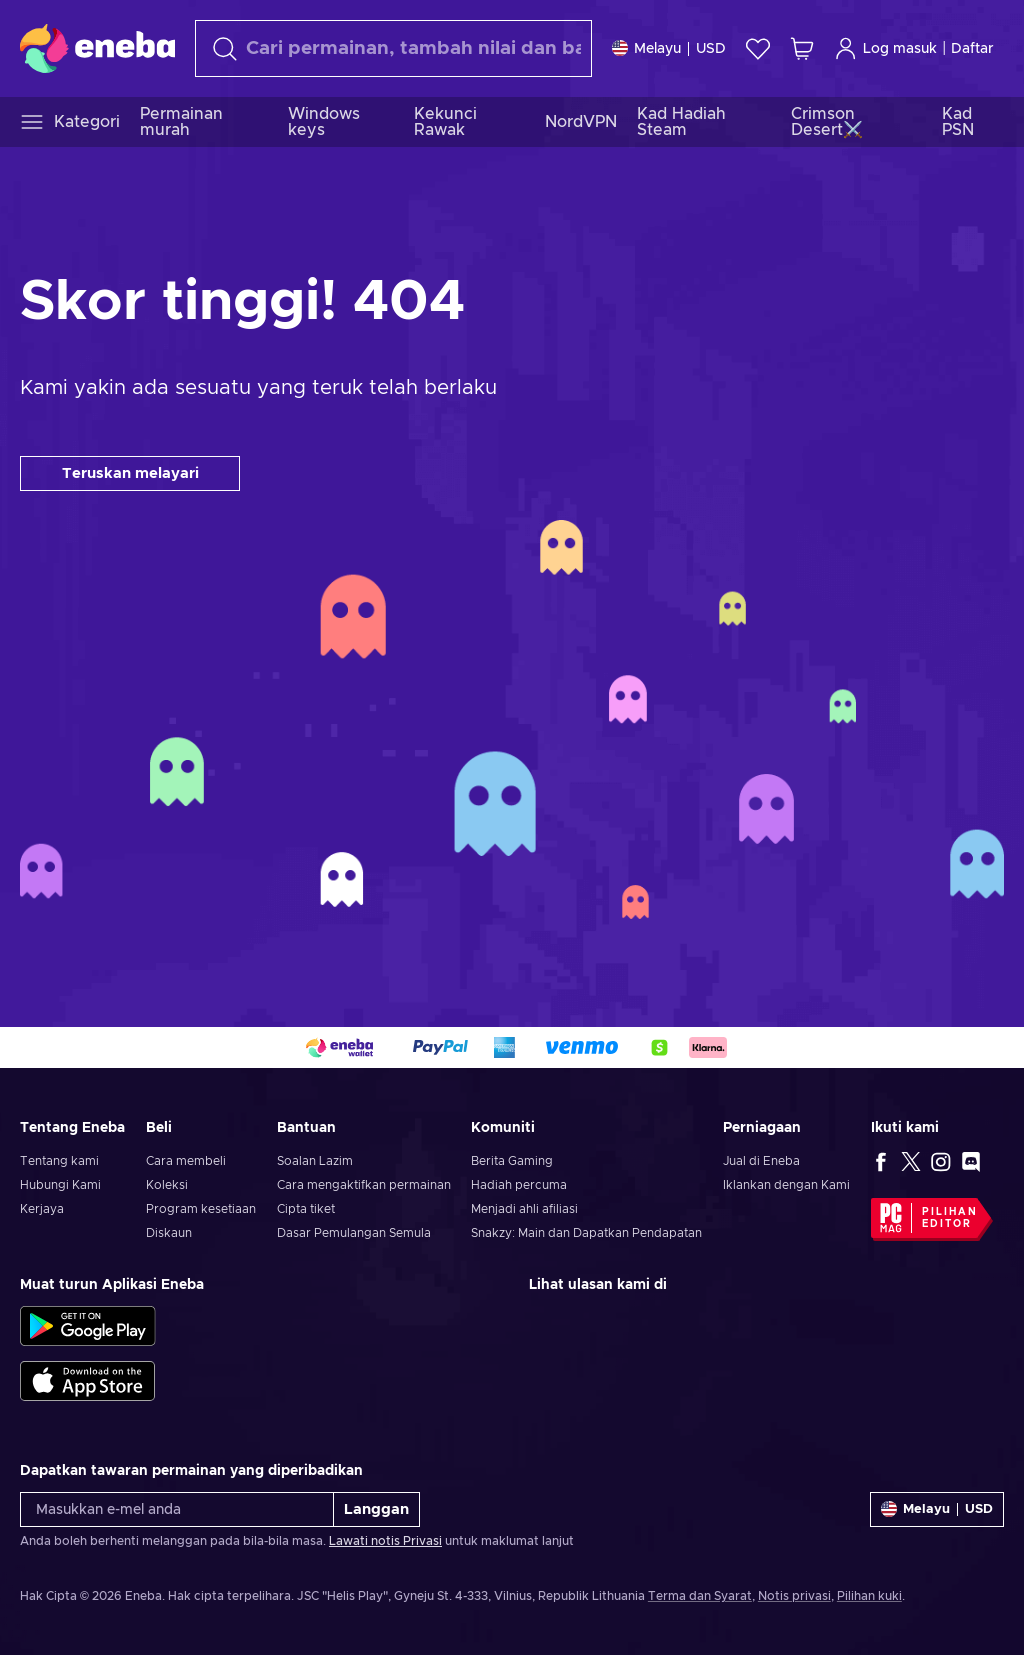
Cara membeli (186, 1161)
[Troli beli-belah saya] (802, 48)
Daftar (972, 49)
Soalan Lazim (315, 1161)
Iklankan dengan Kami (786, 1185)
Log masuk (885, 48)
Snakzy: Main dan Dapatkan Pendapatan (586, 1233)
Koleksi (167, 1185)
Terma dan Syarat (700, 1596)
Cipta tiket (306, 1209)
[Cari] (393, 48)
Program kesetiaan (201, 1209)
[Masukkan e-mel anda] (177, 1509)
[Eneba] (97, 48)
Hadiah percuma (519, 1185)
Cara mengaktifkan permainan (364, 1185)
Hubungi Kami (60, 1185)
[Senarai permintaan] (758, 48)
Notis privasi (794, 1596)
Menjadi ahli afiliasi (524, 1209)
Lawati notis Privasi (385, 1541)
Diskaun (169, 1233)
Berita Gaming (512, 1161)
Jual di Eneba (761, 1161)
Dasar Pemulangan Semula (354, 1233)
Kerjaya (42, 1209)
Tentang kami (59, 1161)
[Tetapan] (669, 48)
